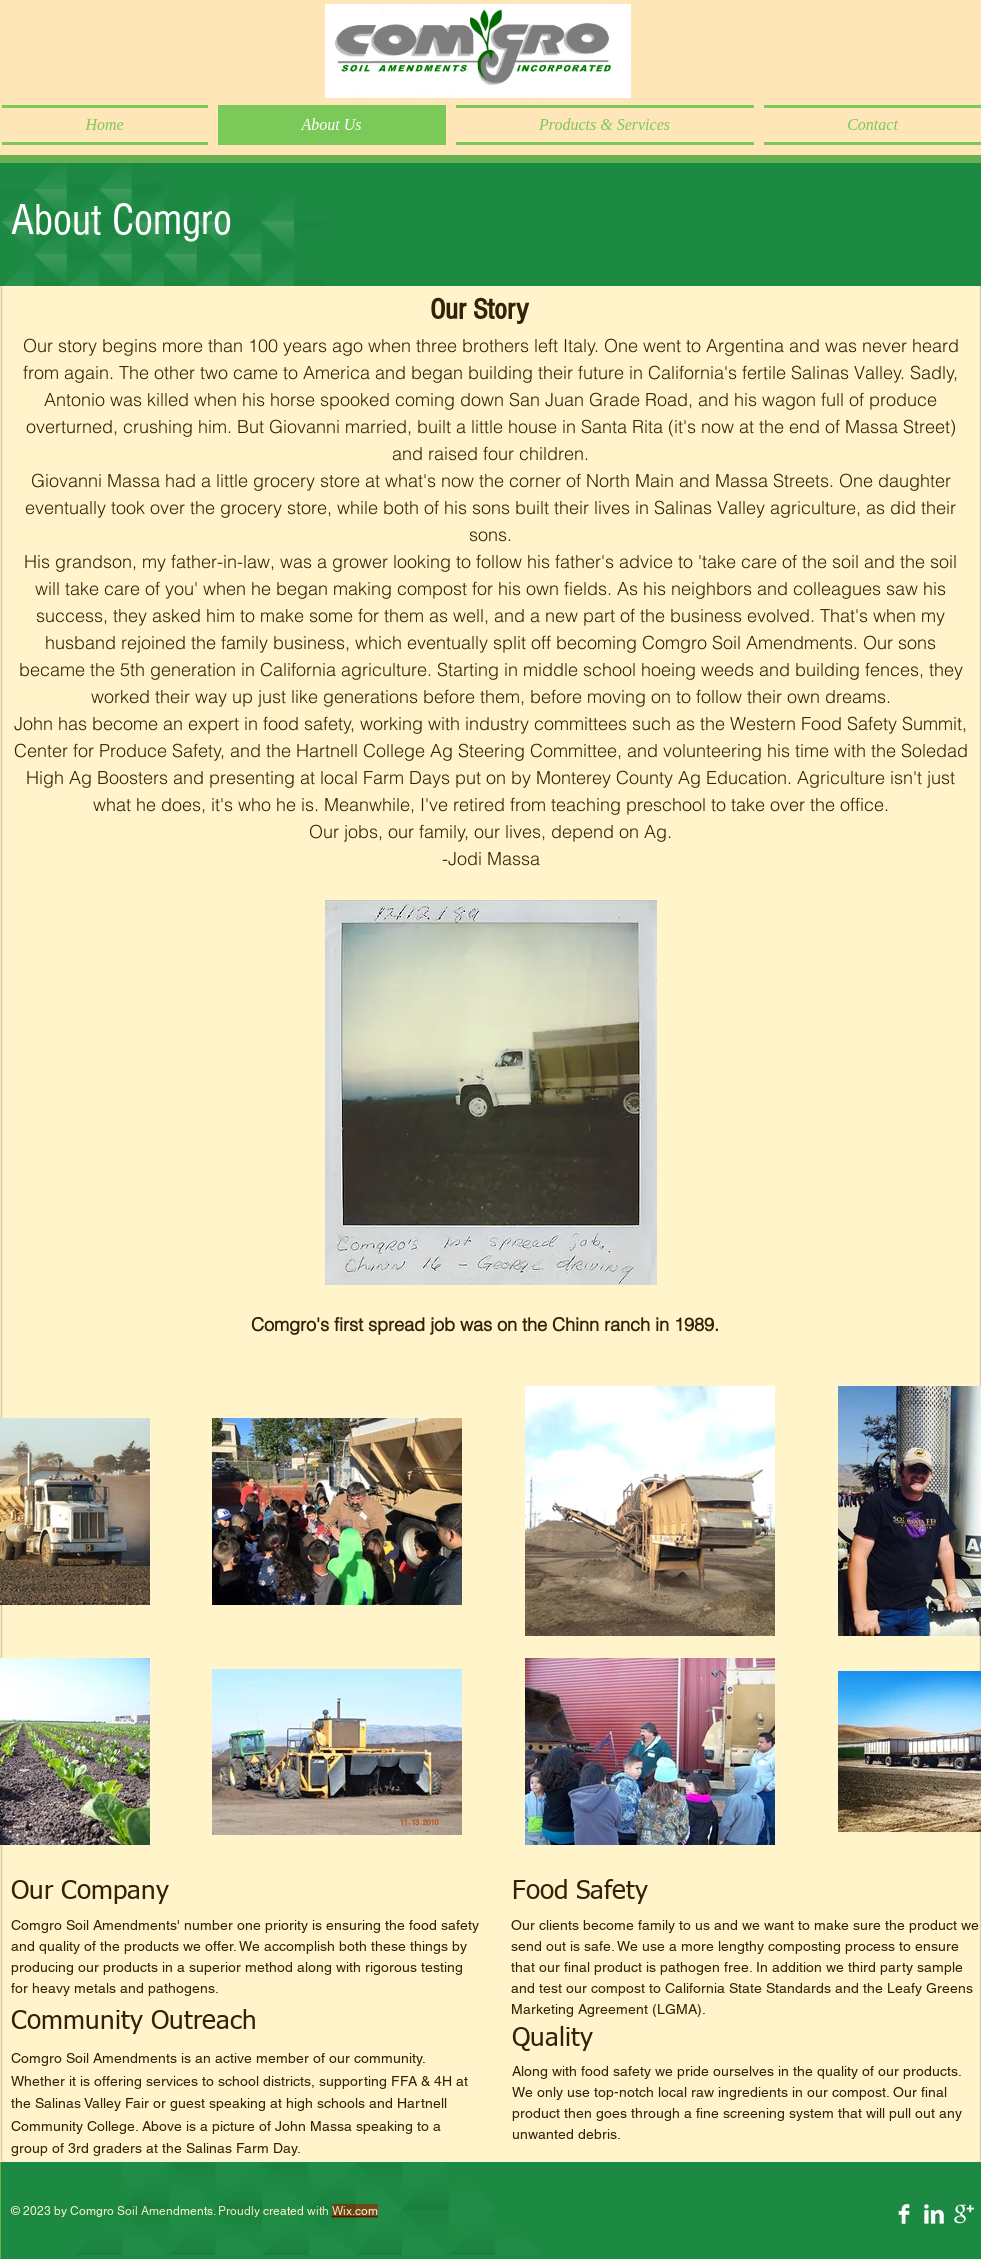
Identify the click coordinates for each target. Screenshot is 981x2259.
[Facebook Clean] (904, 2214)
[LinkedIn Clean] (934, 2214)
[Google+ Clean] (964, 2214)
